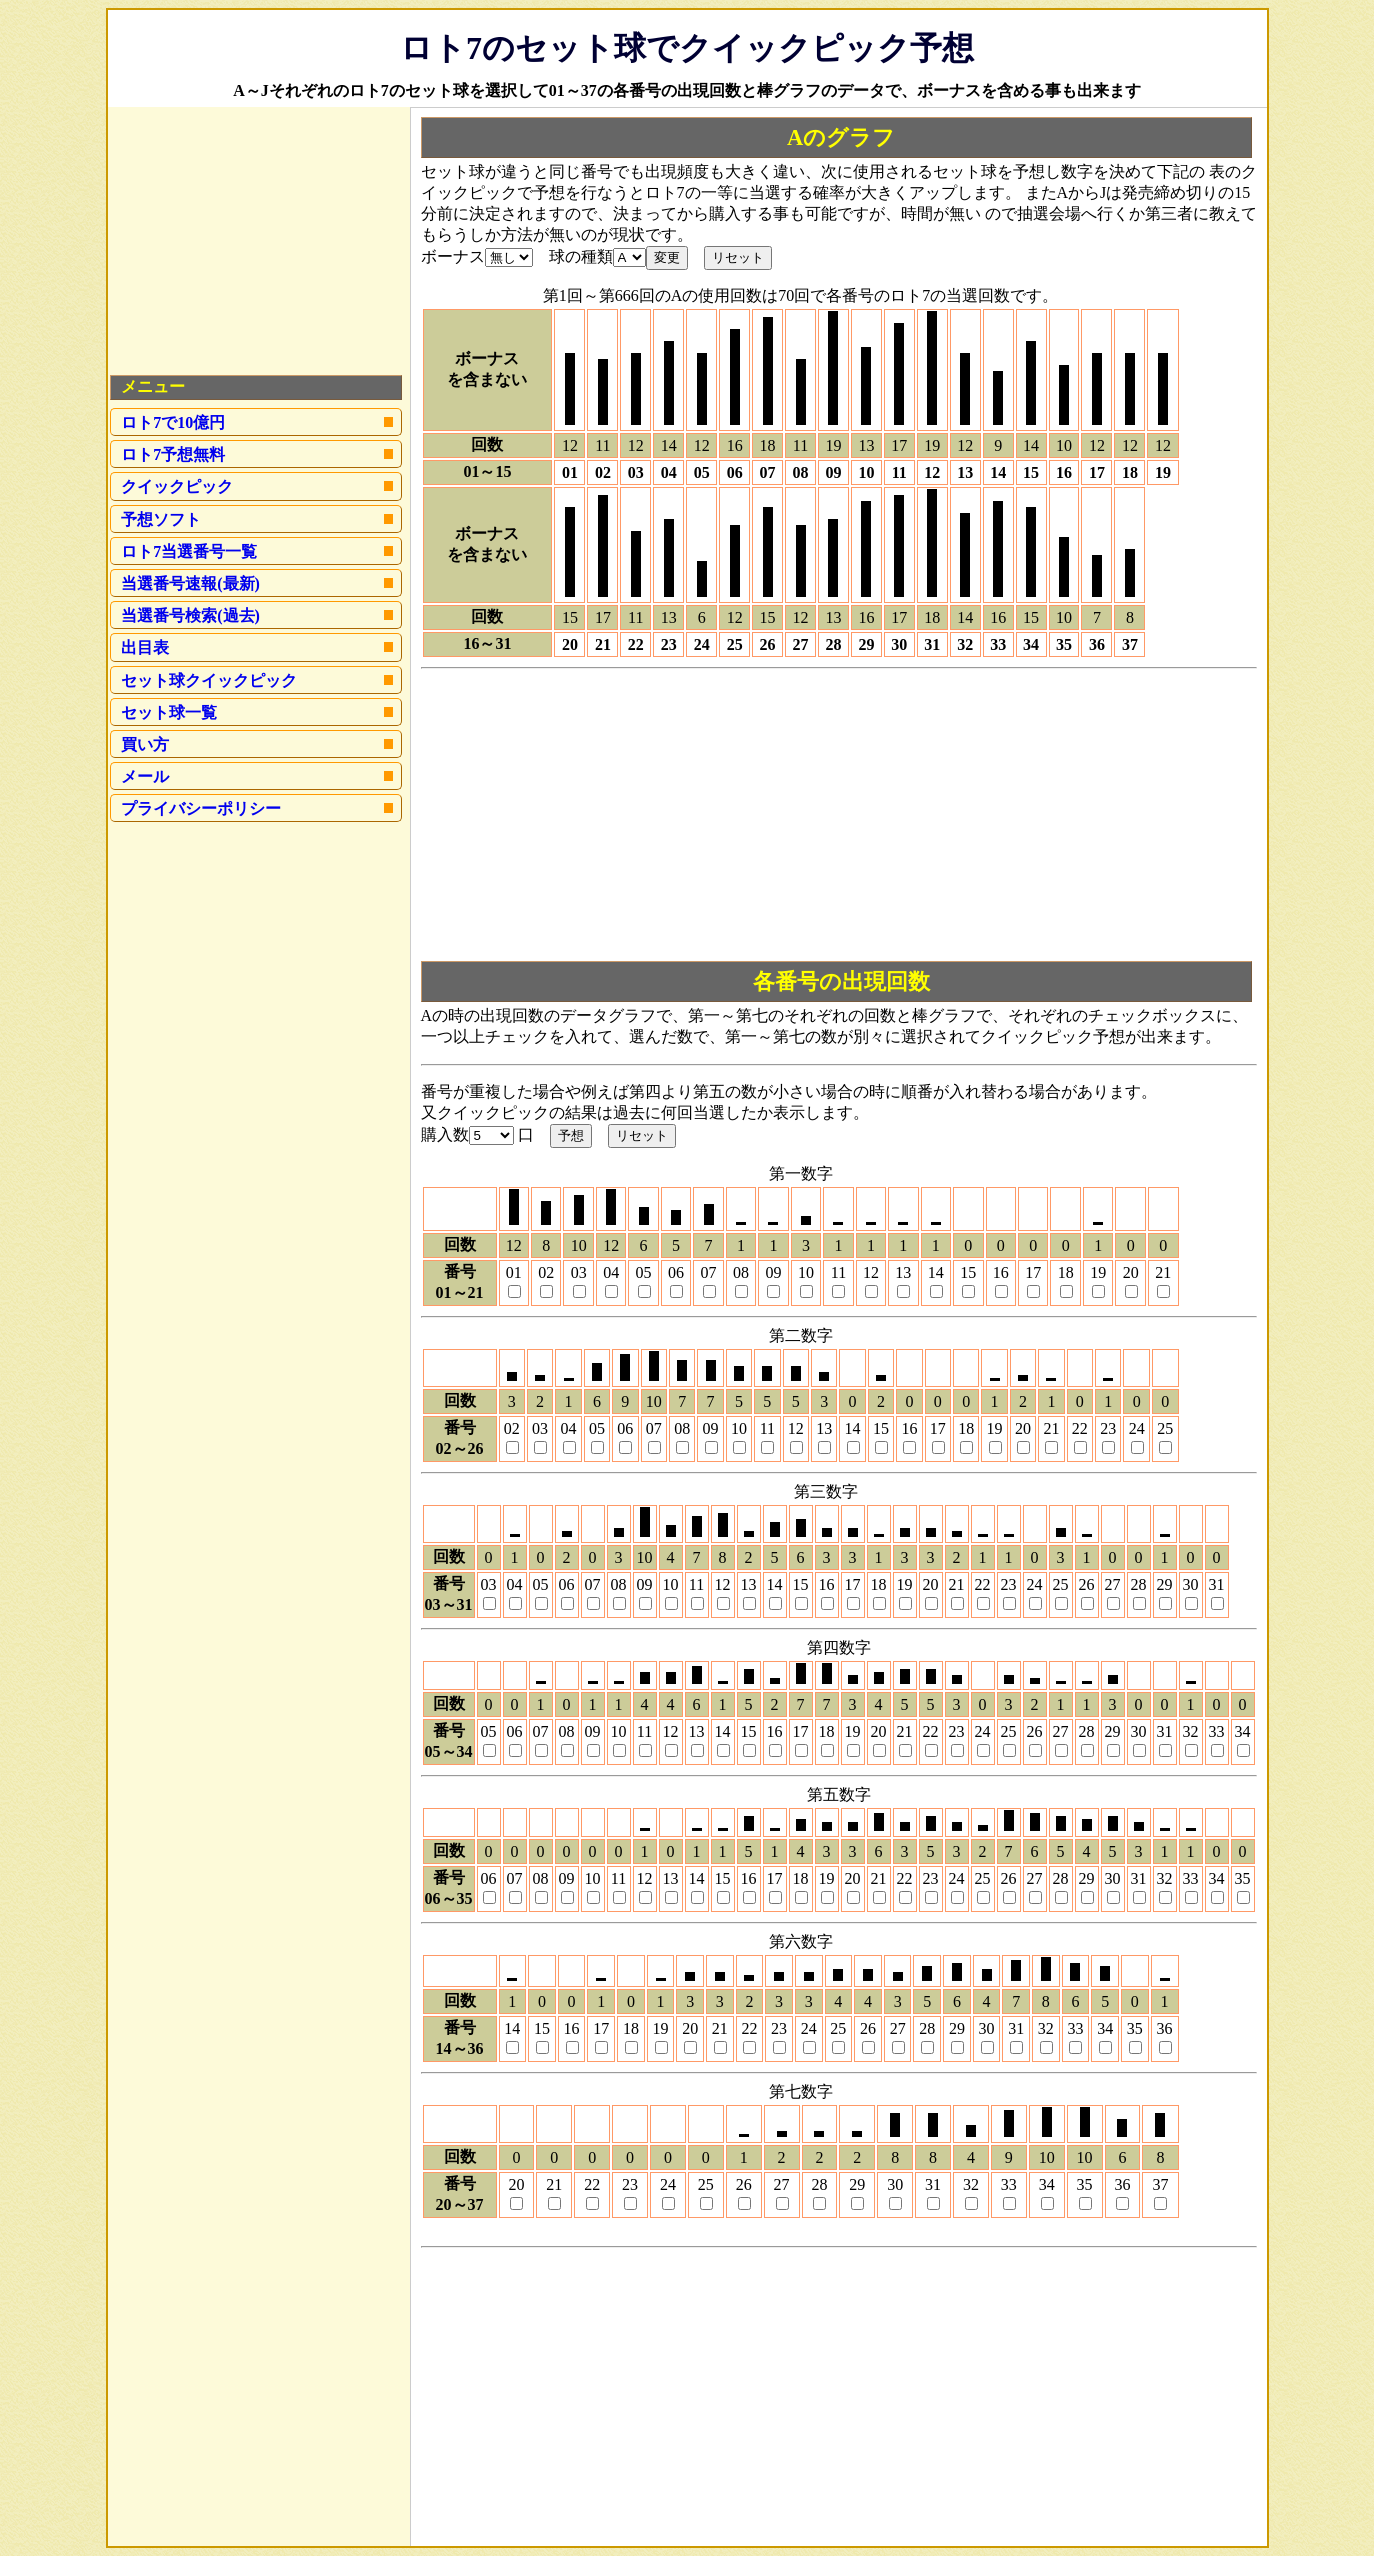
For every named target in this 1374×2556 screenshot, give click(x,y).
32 (1191, 1731)
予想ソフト (161, 519)
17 (1033, 1272)
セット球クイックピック (209, 680)
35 (1243, 1878)
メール (145, 776)
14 (936, 1272)
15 (968, 1272)
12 (871, 1272)
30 (1191, 1584)
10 (806, 1272)
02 (546, 1272)
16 (1001, 1272)
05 (644, 1272)
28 (1139, 1584)
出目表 (145, 647)
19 (1098, 1272)
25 (1165, 1428)
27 (1113, 1584)
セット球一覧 (169, 712)
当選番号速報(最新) (190, 583)
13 (903, 1272)
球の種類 (581, 256)
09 (773, 1272)
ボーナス (453, 256)
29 (1165, 1584)
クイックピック (177, 486)
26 (1087, 1584)
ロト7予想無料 (173, 454)
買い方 (145, 744)
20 (1131, 1272)
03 (579, 1272)
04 (611, 1272)
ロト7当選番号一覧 (189, 551)
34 (1243, 1731)
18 (1066, 1272)
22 (1080, 1428)
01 (514, 1272)
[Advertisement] (839, 817)
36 (1165, 2028)
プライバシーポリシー (201, 808)
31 (1217, 1584)
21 (1163, 1272)
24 (1137, 1428)
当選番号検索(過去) (190, 615)
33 (1217, 1731)
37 (1160, 2184)
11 (838, 1272)
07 (709, 1272)
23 (1108, 1428)
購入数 (445, 1134)
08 (741, 1272)
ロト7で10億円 (173, 422)
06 (676, 1272)
